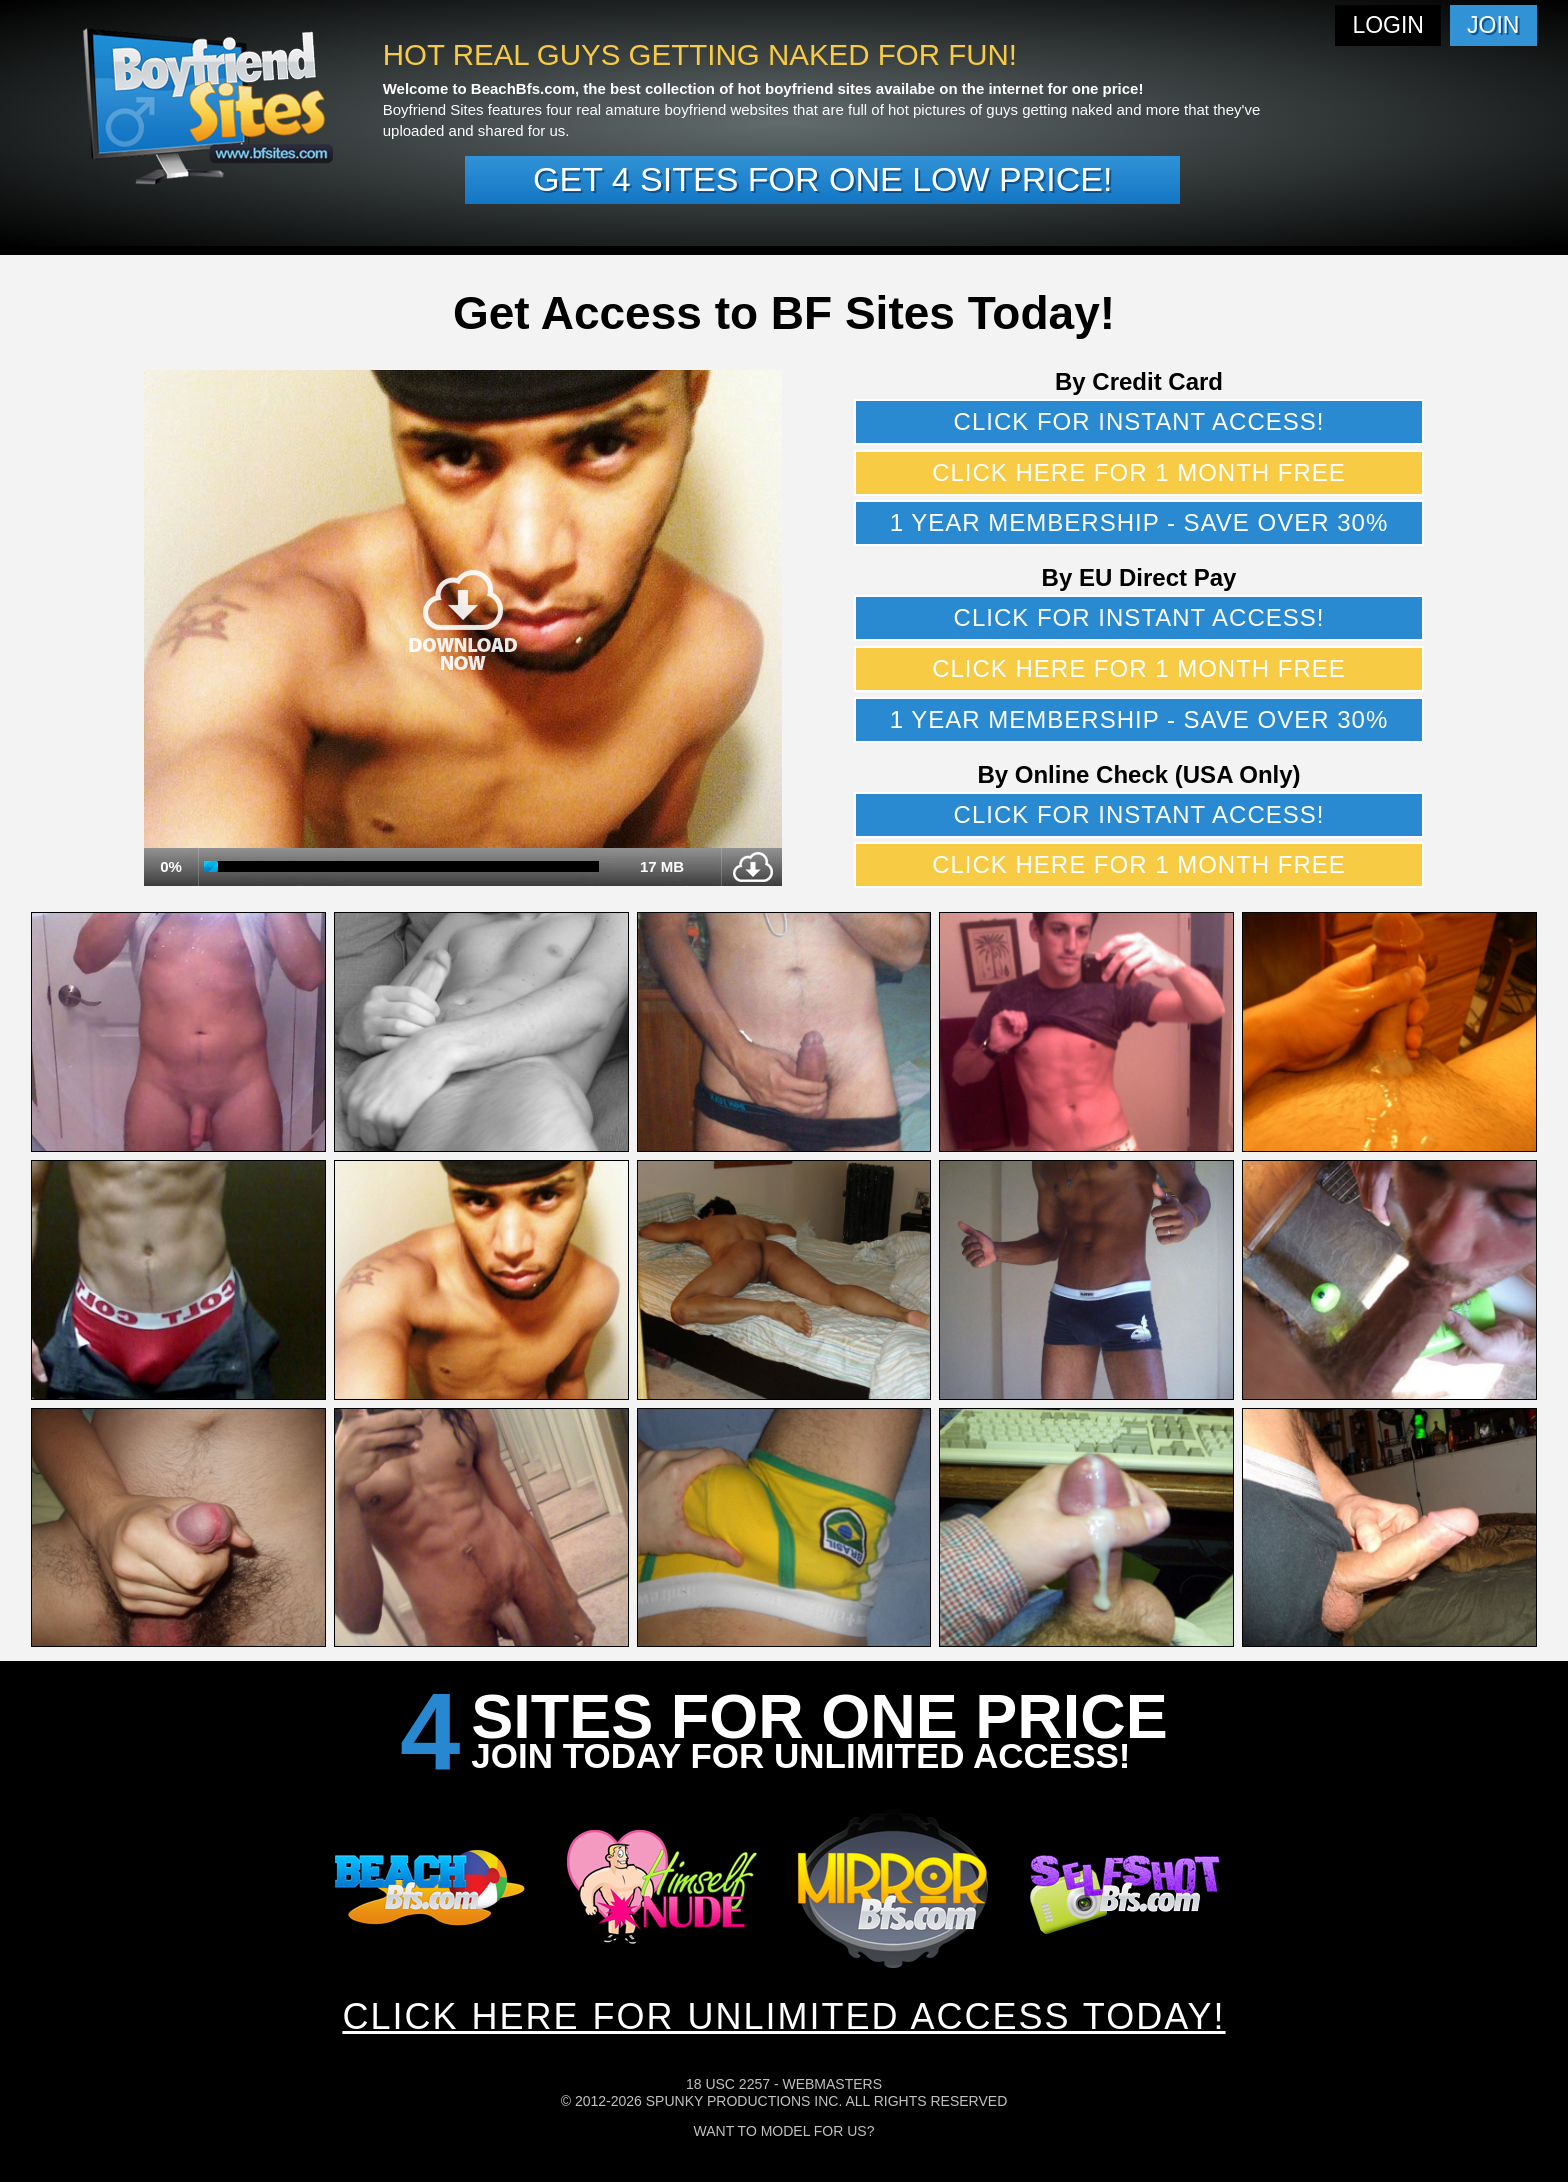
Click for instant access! (1139, 421)
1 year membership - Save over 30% (1139, 522)
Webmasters (832, 2084)
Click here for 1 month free (1139, 472)
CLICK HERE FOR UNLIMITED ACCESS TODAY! (783, 2016)
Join (1493, 25)
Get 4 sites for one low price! (822, 179)
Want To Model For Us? (784, 2131)
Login (1388, 25)
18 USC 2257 (728, 2084)
